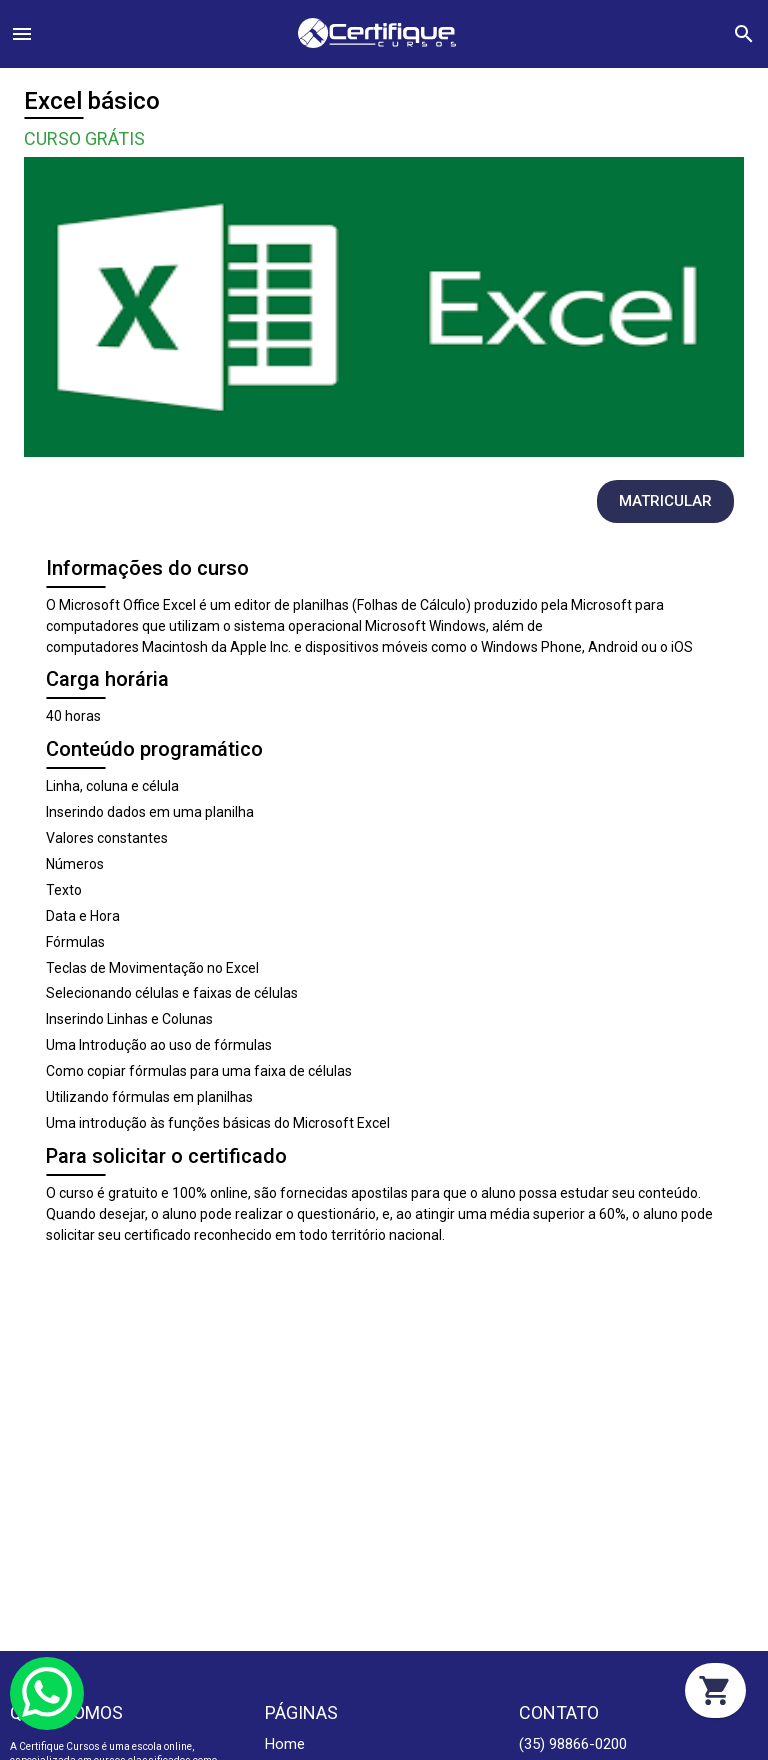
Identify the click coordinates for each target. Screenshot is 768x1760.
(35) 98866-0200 (573, 1744)
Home (285, 1744)
